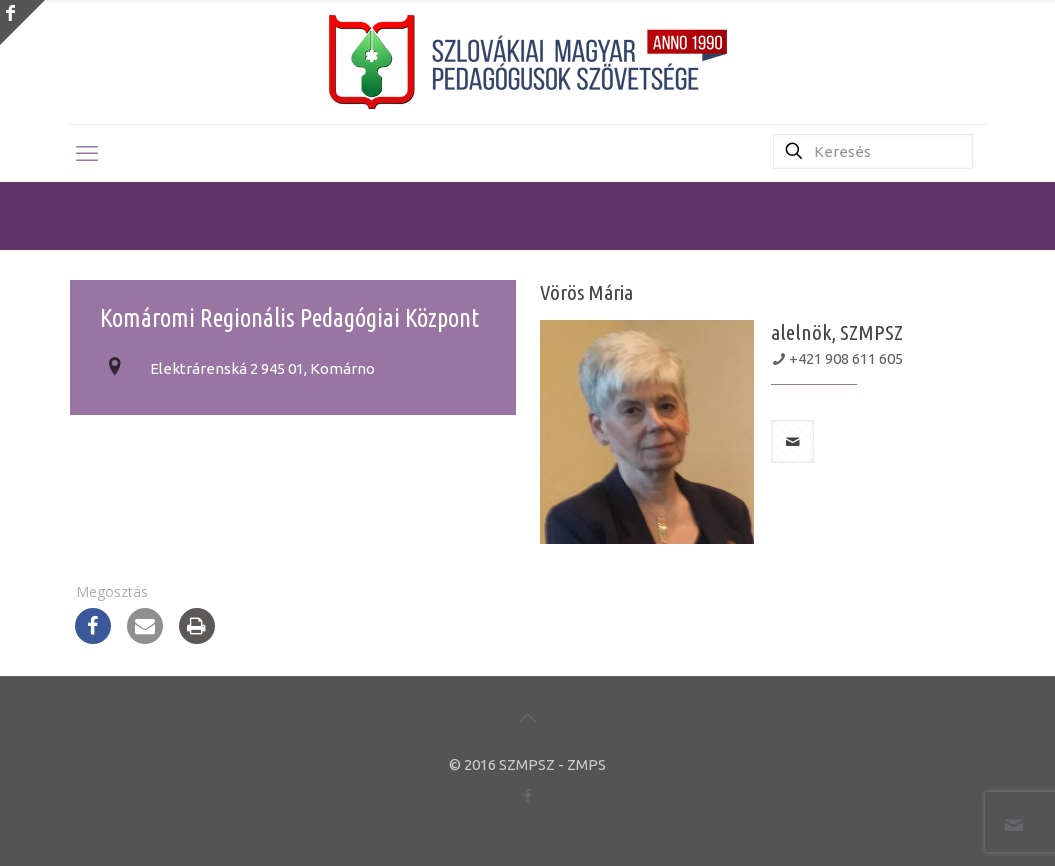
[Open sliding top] (22, 22)
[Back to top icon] (528, 718)
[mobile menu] (87, 153)
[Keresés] (873, 151)
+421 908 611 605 (846, 358)
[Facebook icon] (527, 795)
